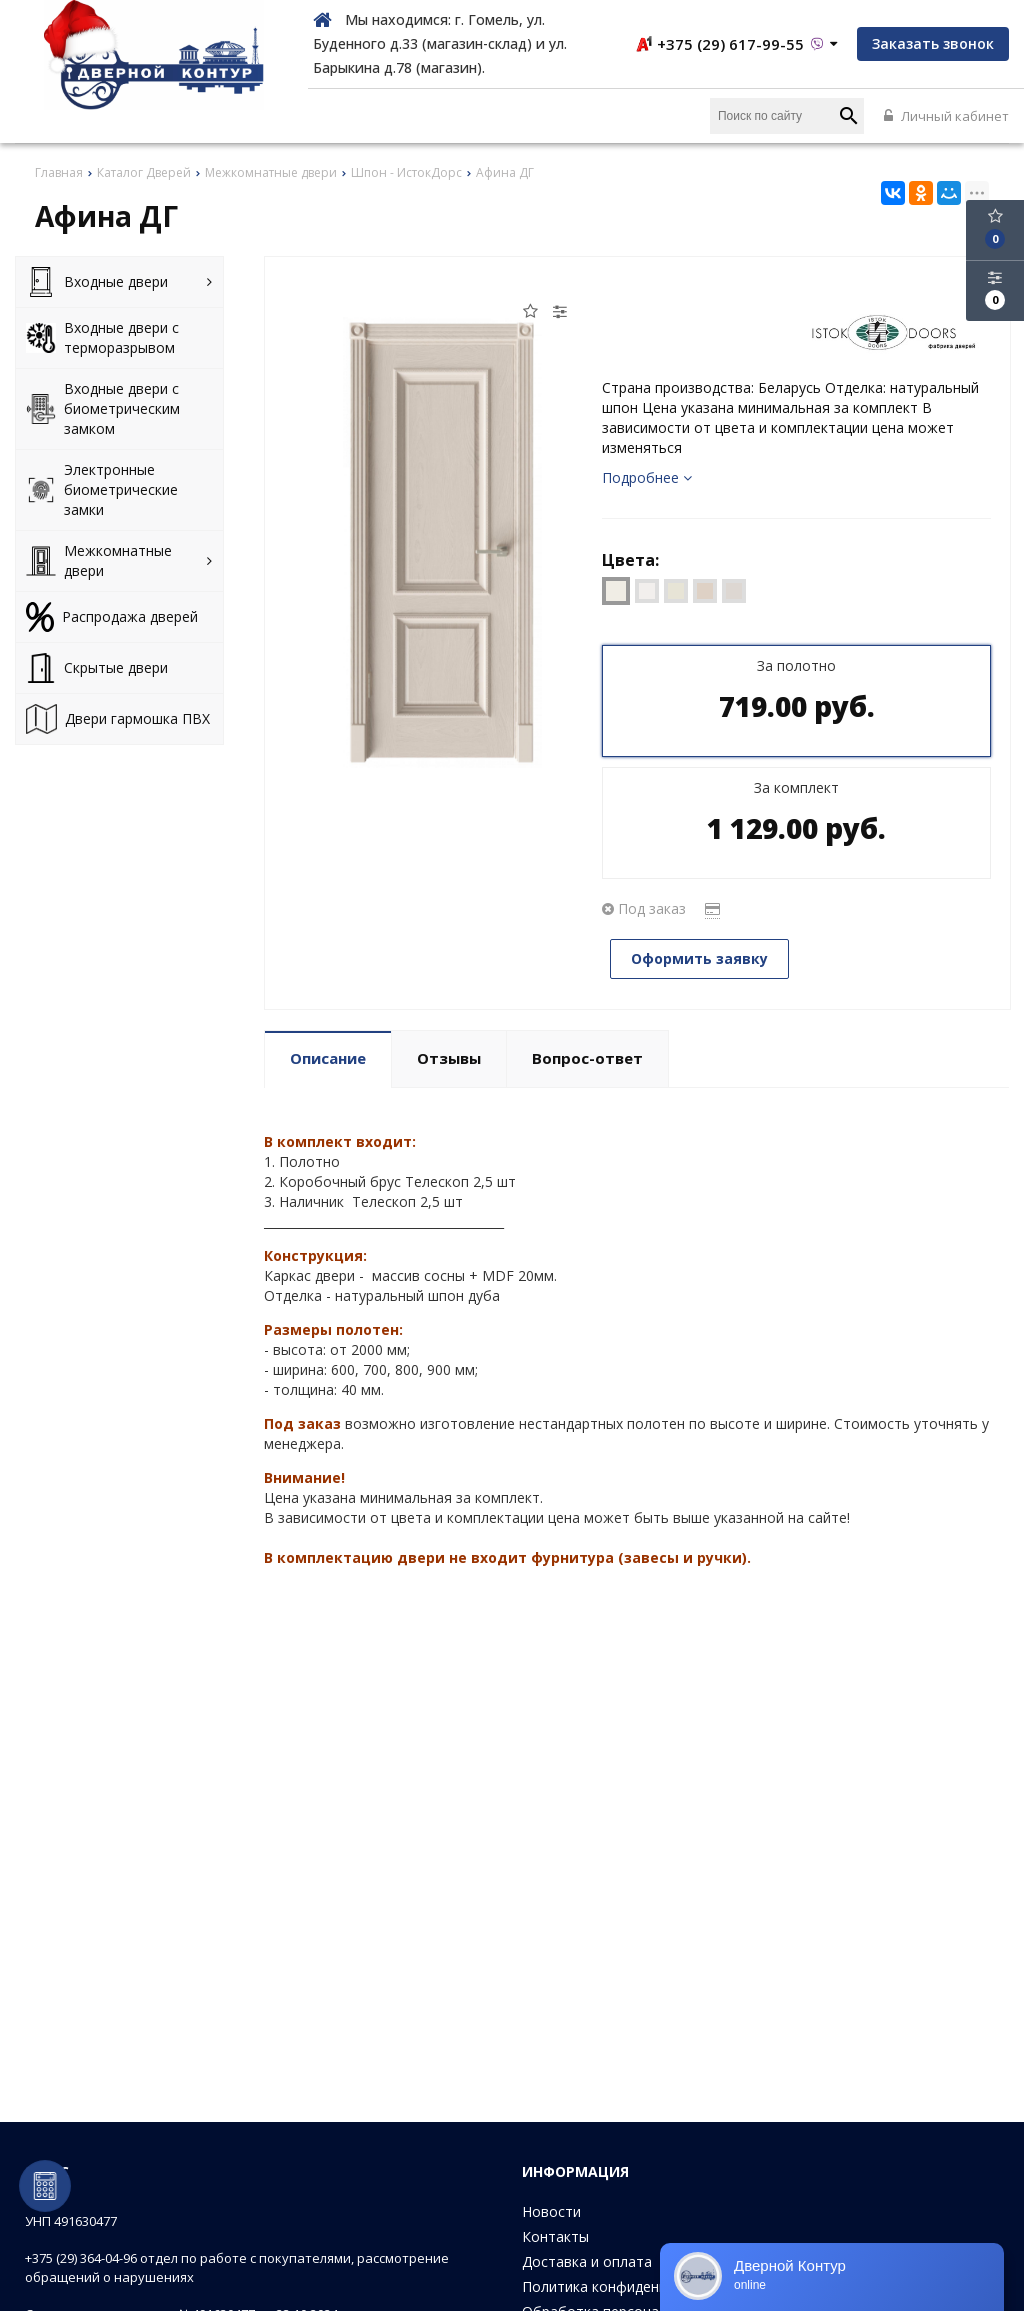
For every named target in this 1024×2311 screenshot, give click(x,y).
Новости (551, 2211)
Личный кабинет (946, 116)
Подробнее (647, 477)
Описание (328, 1058)
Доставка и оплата (587, 2261)
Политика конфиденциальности (630, 2286)
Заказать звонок (933, 43)
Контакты (555, 2236)
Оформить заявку (699, 958)
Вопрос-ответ (587, 1058)
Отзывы (449, 1058)
